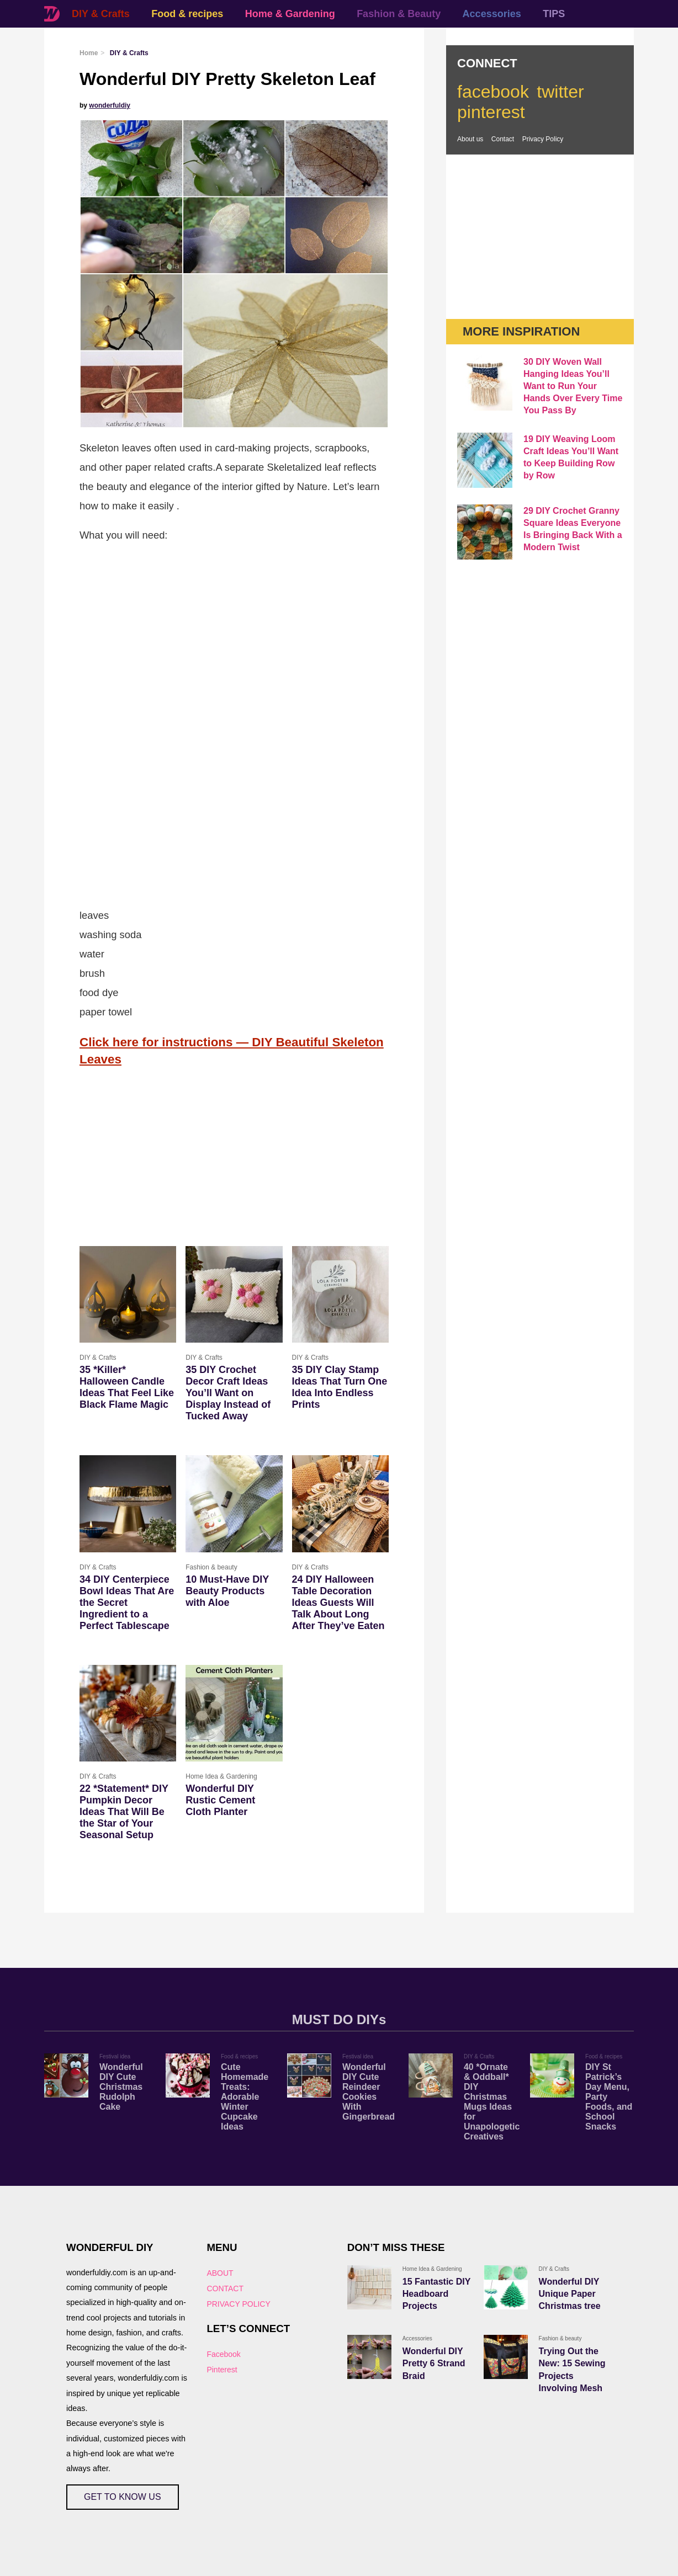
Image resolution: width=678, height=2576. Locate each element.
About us (470, 139)
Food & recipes (187, 13)
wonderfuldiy (109, 105)
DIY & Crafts (101, 13)
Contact (502, 139)
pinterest (491, 112)
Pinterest (221, 2369)
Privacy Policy (543, 139)
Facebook (223, 2354)
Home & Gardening (290, 13)
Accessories (492, 13)
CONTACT (224, 2288)
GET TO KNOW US (122, 2497)
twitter (560, 92)
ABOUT (219, 2273)
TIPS (554, 13)
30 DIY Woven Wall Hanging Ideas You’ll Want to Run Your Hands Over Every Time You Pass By (572, 386)
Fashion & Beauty (399, 13)
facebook (493, 92)
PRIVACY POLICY (238, 2304)
